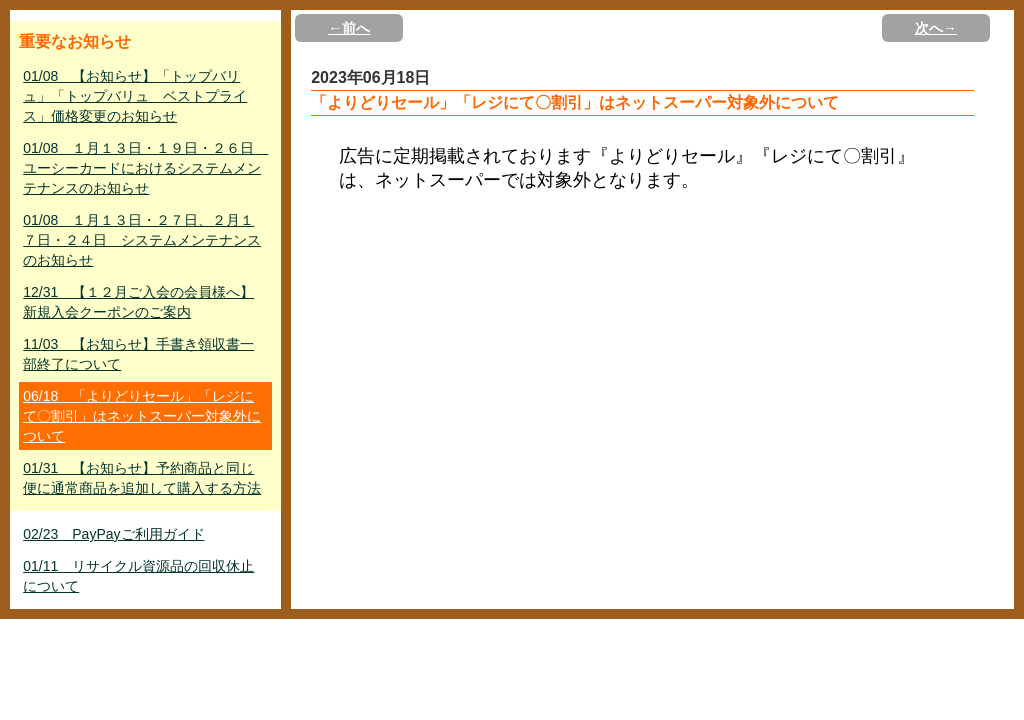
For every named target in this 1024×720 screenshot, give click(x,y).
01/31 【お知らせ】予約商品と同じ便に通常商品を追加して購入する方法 (142, 478)
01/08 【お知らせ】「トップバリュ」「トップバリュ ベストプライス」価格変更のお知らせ (135, 96)
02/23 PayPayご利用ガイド (113, 534)
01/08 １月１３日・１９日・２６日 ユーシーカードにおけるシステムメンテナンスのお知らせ (145, 168)
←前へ (349, 28)
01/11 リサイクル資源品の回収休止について (138, 576)
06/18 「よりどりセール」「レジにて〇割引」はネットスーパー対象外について (142, 416)
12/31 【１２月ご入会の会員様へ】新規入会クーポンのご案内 (138, 302)
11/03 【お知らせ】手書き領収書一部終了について (138, 354)
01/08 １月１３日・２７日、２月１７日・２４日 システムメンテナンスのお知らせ (142, 240)
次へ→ (936, 28)
